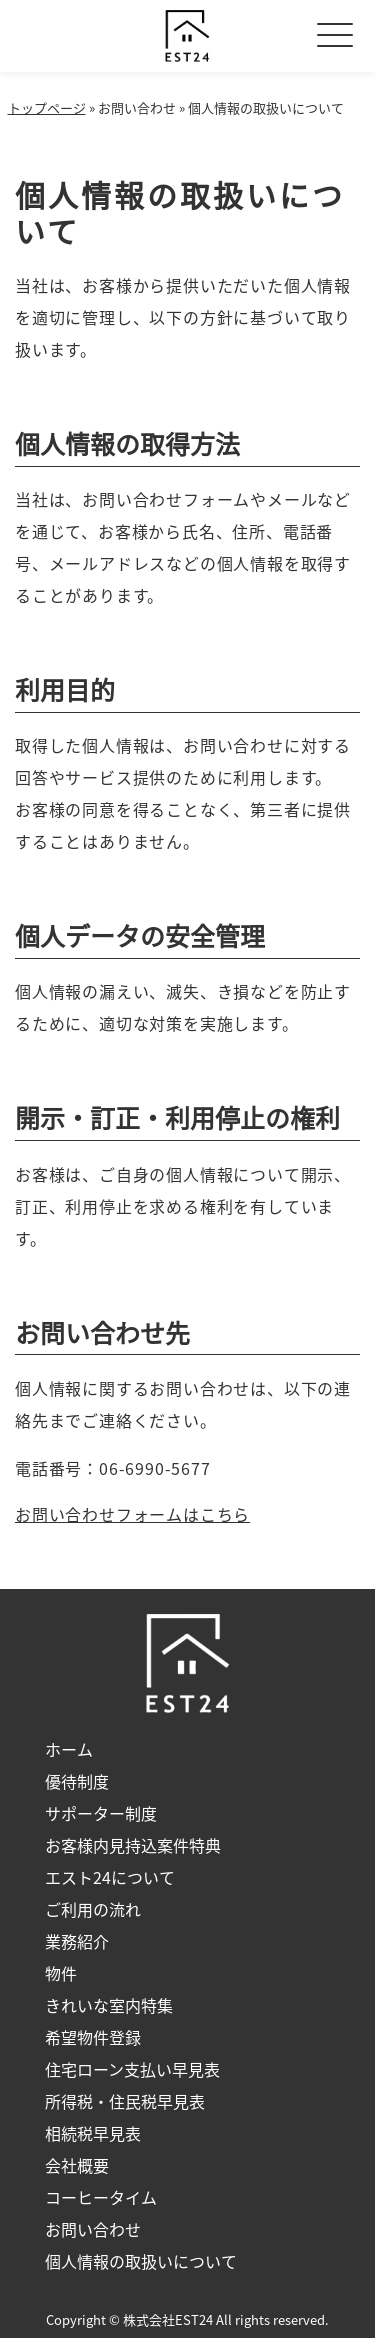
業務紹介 (77, 1941)
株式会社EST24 (168, 2319)
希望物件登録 (93, 2037)
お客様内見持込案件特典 (133, 1845)
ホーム (69, 1749)
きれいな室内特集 (109, 2005)
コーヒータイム (101, 2197)
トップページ (47, 107)
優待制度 (77, 1781)
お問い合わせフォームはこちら (132, 1514)
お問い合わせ (93, 2229)
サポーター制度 (101, 1813)
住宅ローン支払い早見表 (132, 2069)
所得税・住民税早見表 (125, 2101)
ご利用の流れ (93, 1909)
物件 (61, 1973)
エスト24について (110, 1877)
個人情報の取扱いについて (141, 2261)
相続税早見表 (93, 2133)
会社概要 (77, 2165)
